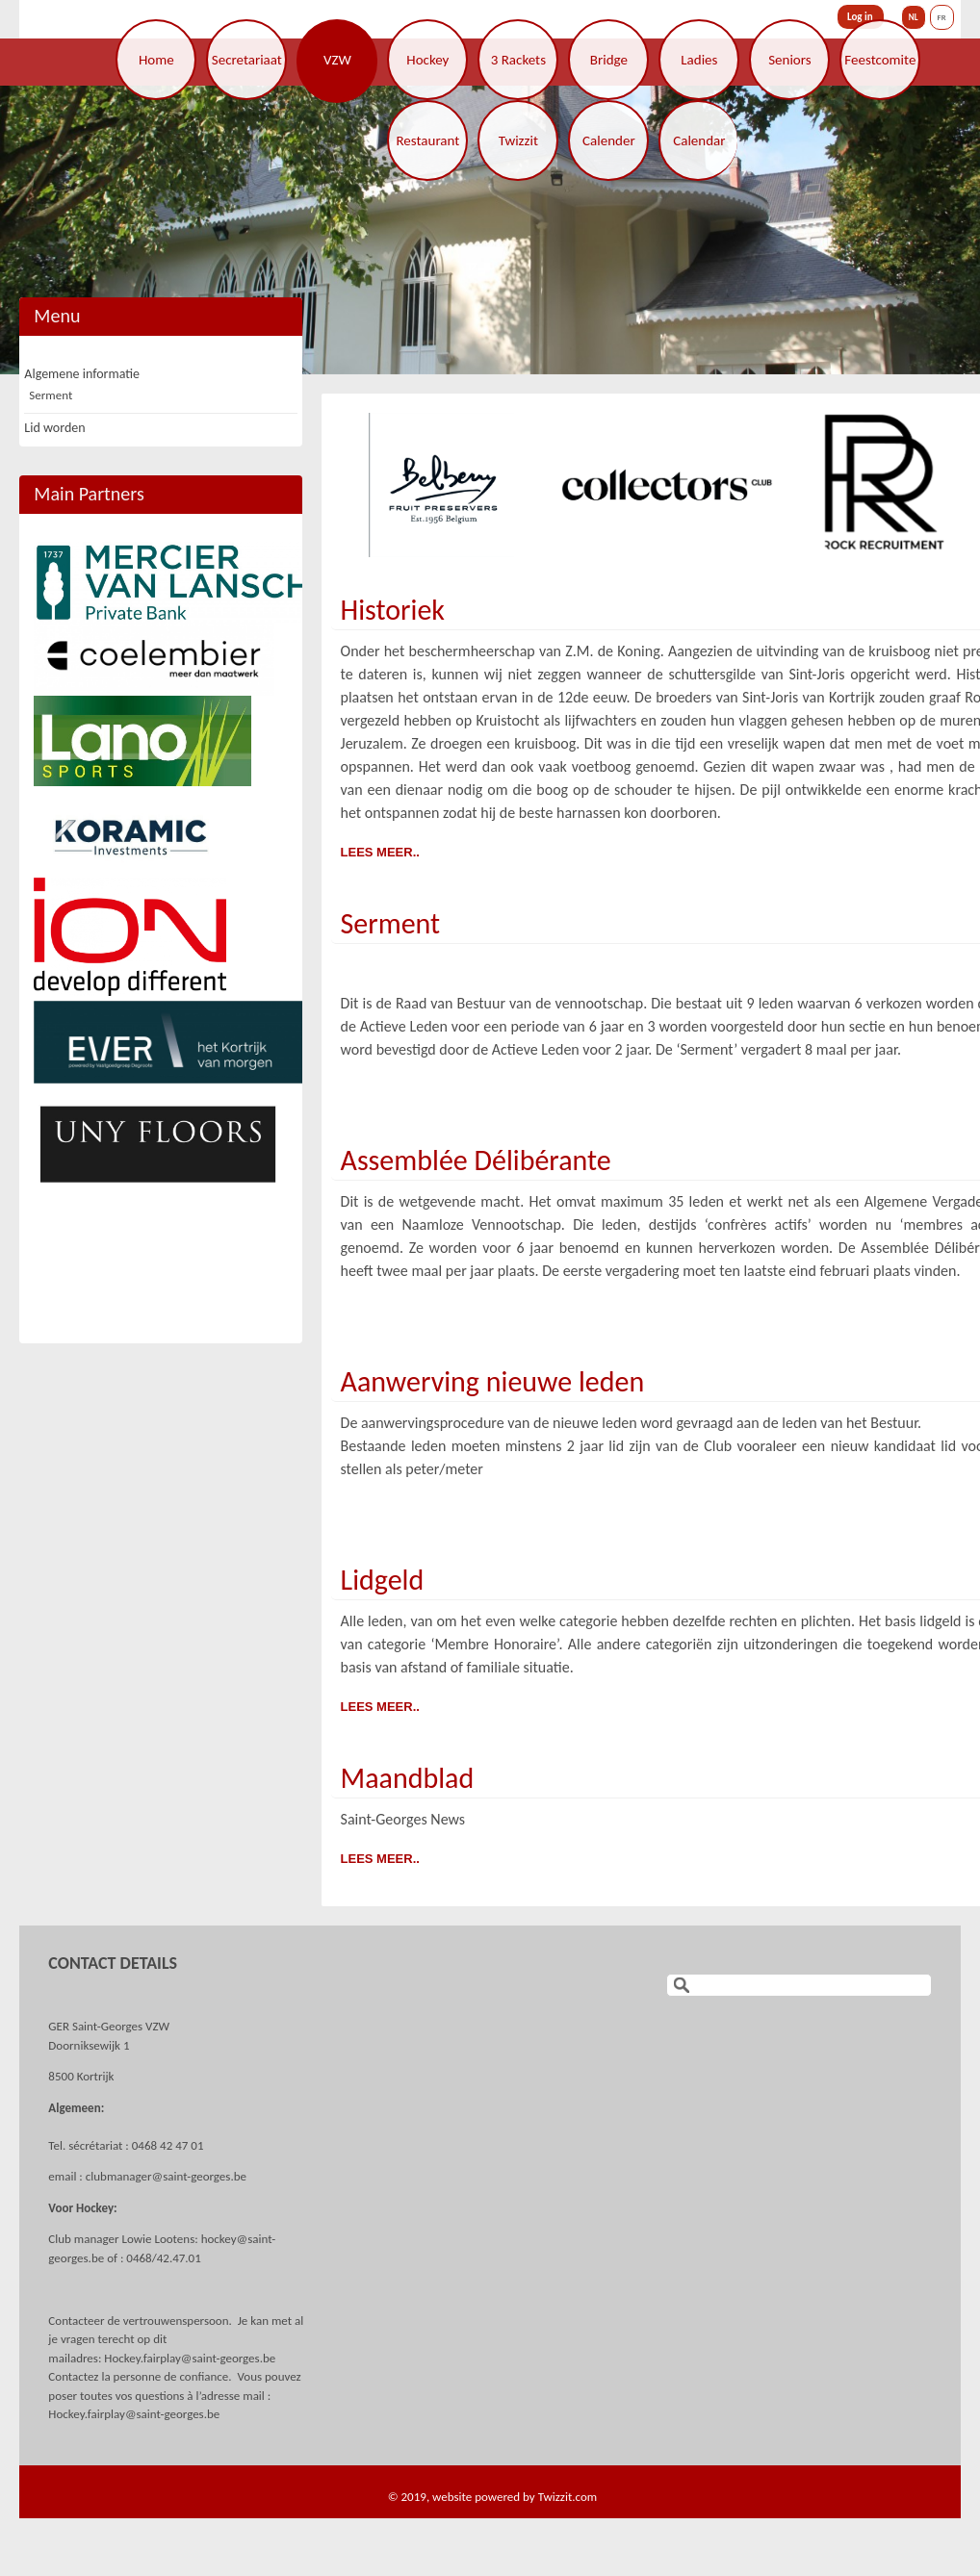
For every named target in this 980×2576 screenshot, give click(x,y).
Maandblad (408, 1778)
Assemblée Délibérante (476, 1160)
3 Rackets (518, 59)
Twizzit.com (568, 2496)
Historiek (393, 609)
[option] (490, 230)
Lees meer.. (380, 852)
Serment (391, 923)
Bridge (609, 59)
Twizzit (518, 140)
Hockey (427, 59)
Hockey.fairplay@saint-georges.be (189, 2358)
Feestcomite (880, 59)
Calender (608, 140)
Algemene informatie (82, 374)
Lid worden (54, 428)
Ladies (699, 59)
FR (942, 17)
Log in (860, 17)
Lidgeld (383, 1579)
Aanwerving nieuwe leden (493, 1381)
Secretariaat (247, 59)
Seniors (789, 59)
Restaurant (427, 140)
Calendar (699, 140)
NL (913, 17)
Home (156, 59)
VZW (337, 59)
